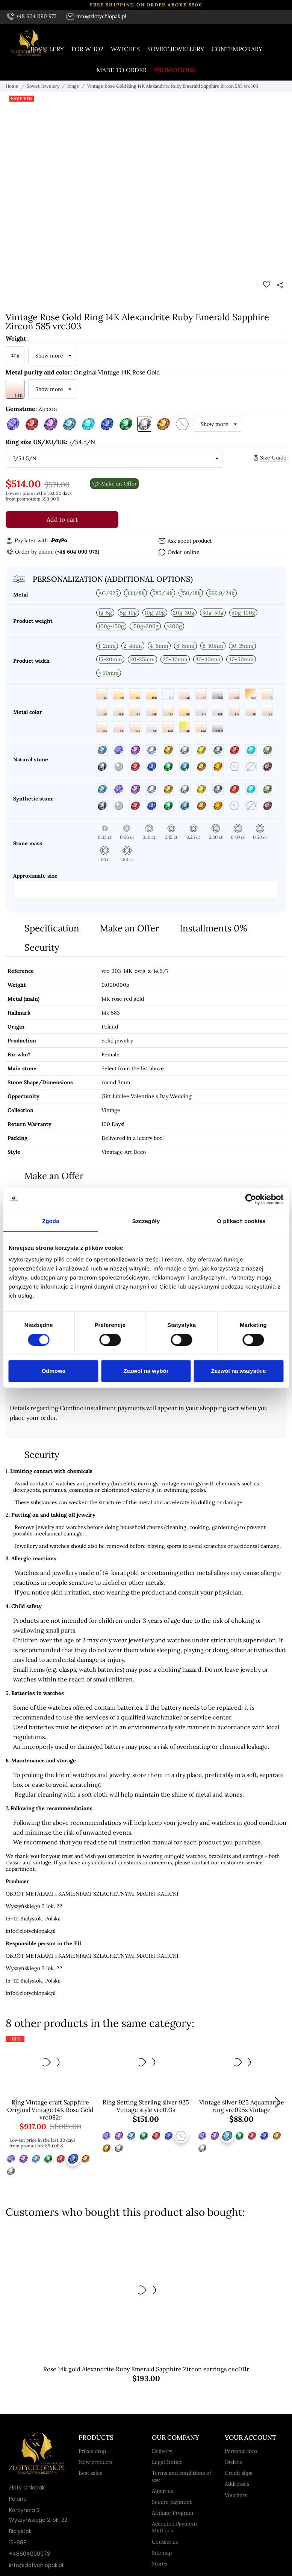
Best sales (90, 2472)
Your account (250, 2437)
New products (95, 2462)
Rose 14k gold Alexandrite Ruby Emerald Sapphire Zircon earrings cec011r (146, 2369)
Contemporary (237, 49)
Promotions (174, 70)
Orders (233, 2462)
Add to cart (62, 519)
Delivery (162, 2451)
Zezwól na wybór (145, 1371)
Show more (49, 355)
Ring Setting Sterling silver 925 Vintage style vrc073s (146, 2105)
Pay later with (36, 540)
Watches (125, 49)
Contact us (165, 2541)
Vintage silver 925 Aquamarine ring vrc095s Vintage (241, 2105)
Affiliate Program (173, 2512)
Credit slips (238, 2472)
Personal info (241, 2451)
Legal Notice (167, 2462)
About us (162, 2491)
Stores (159, 2563)
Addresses (237, 2483)
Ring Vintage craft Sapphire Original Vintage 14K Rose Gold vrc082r (50, 2109)
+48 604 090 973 (32, 16)
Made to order (122, 70)
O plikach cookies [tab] (241, 1221)
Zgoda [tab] (50, 1221)
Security (41, 947)
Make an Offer (129, 928)
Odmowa (53, 1371)
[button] (277, 2102)
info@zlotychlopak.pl (96, 16)
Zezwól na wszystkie (238, 1371)
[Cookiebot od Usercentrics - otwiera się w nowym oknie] (250, 1199)
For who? (87, 49)
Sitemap (162, 2552)
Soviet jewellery (175, 49)
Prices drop (92, 2451)
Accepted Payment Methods (174, 2527)
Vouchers (236, 2495)
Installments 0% (213, 928)
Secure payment (172, 2501)
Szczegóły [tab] (146, 1221)
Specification (51, 928)
